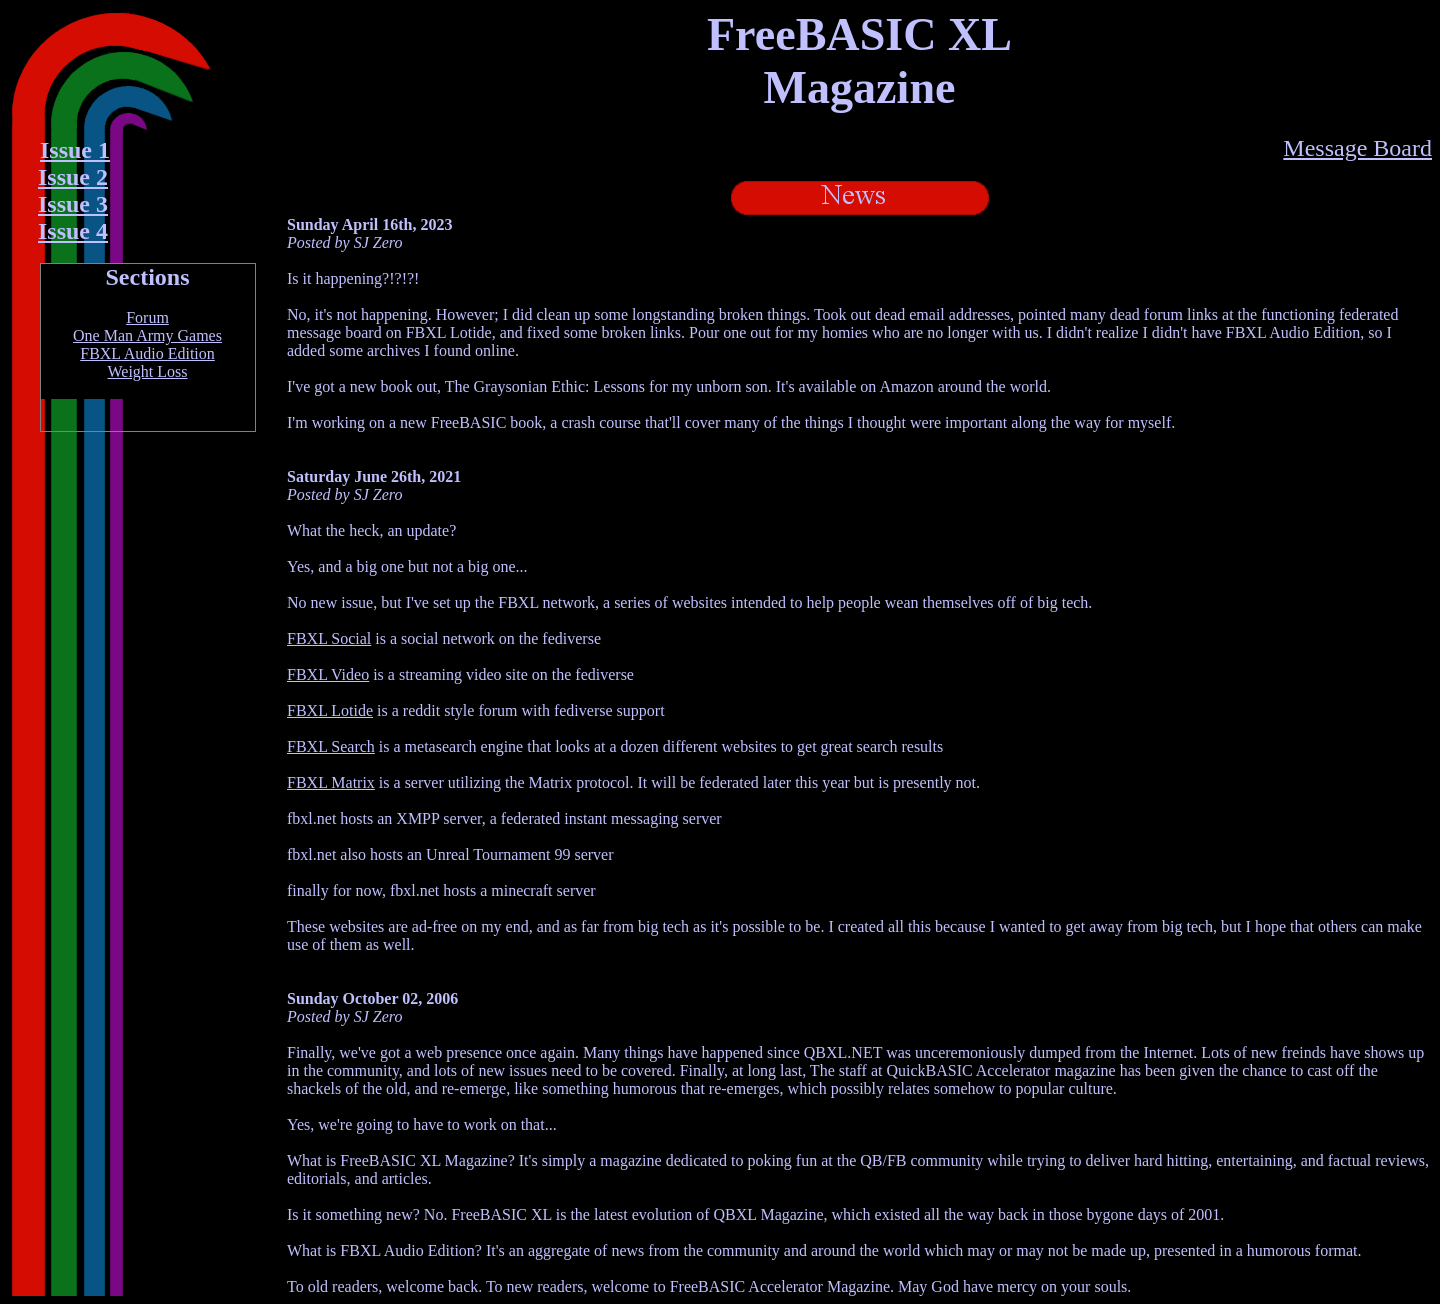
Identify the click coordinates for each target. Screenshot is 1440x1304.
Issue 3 (73, 204)
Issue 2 (73, 177)
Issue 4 (73, 231)
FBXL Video (328, 674)
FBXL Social (329, 638)
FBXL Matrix (331, 782)
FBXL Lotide (330, 710)
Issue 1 (75, 150)
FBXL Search (331, 746)
